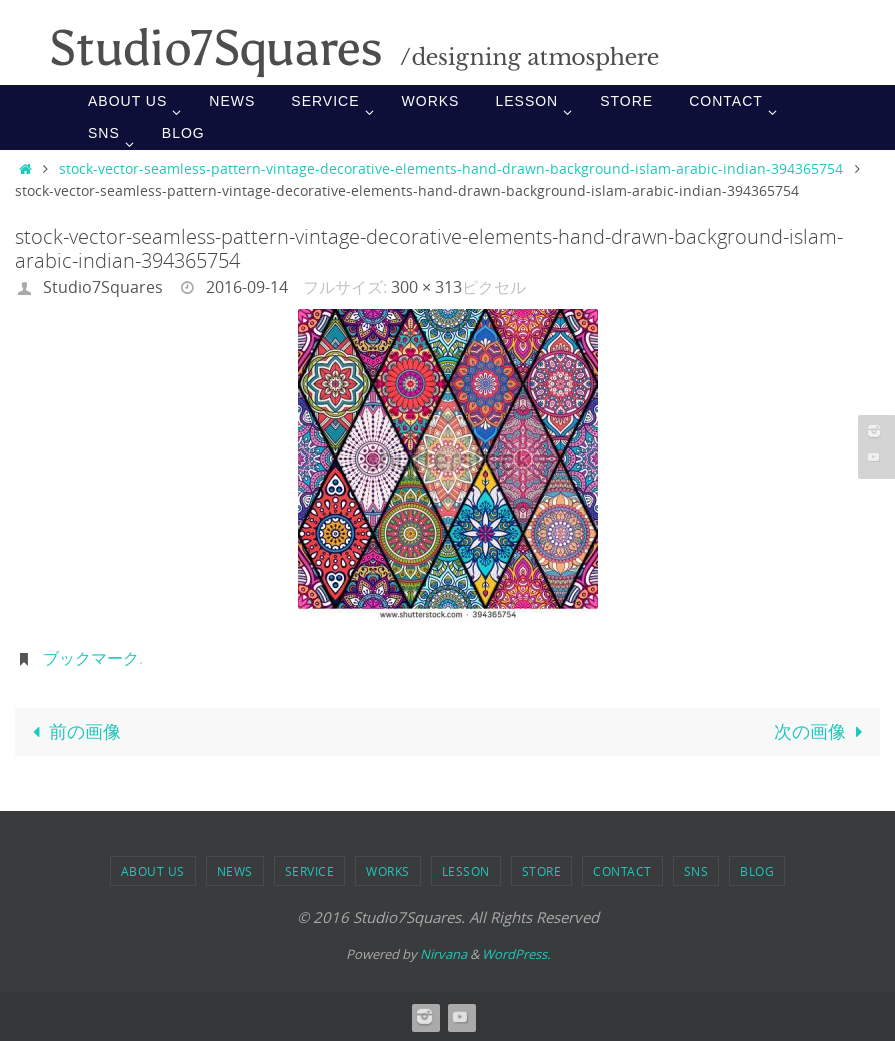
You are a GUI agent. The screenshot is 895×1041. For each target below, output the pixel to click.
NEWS (235, 871)
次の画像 (822, 731)
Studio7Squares (103, 287)
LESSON (466, 871)
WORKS (388, 871)
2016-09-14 (247, 287)
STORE (542, 871)
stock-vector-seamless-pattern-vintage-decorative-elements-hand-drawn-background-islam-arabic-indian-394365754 (451, 168)
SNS (696, 871)
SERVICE (310, 871)
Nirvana (443, 954)
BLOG (757, 871)
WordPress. (516, 954)
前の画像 (72, 731)
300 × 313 (426, 287)
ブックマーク (91, 658)
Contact (622, 871)
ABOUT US (153, 871)
